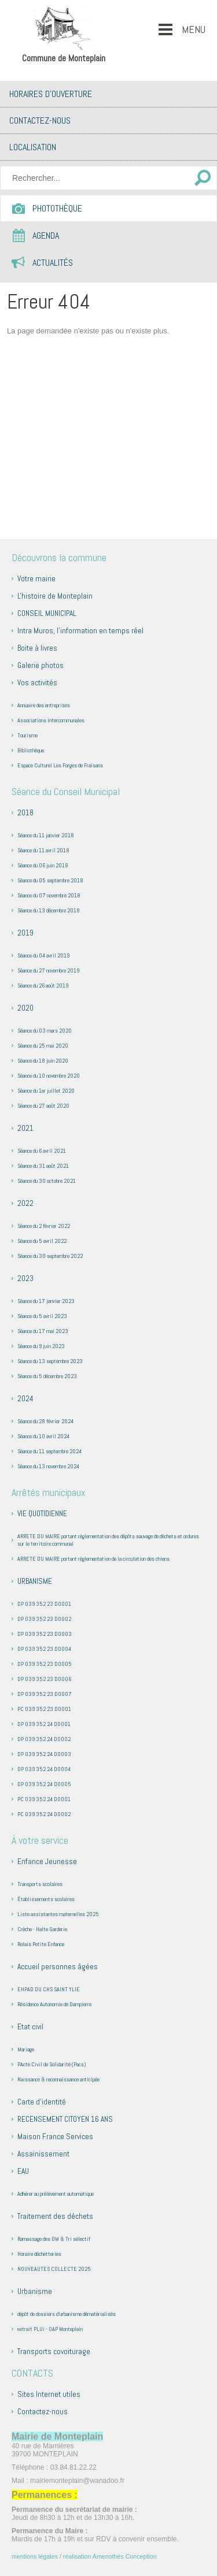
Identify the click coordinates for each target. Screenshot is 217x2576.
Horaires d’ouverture (50, 94)
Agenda (45, 235)
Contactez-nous (40, 120)
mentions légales (35, 2556)
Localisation (32, 147)
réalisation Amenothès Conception (110, 2556)
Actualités (52, 263)
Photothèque (57, 208)
